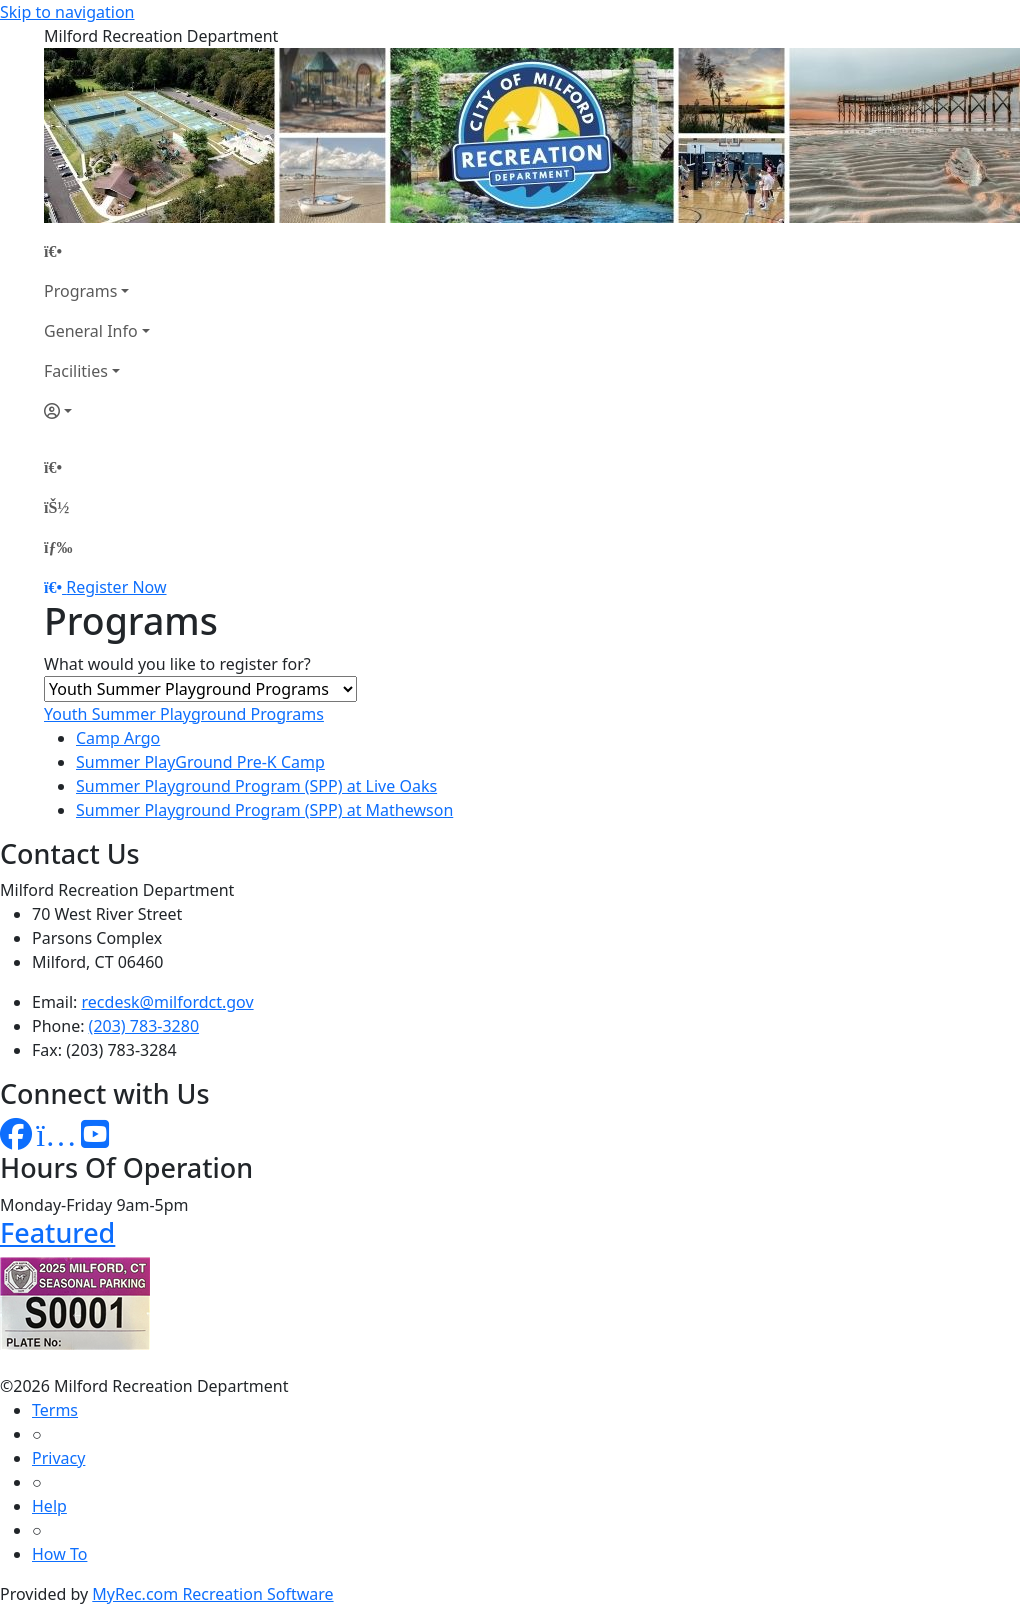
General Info (91, 331)
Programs (80, 291)
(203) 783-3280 (144, 1026)
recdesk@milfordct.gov (168, 1002)
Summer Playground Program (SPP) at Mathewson (264, 810)
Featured (57, 1232)
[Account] (97, 411)
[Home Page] (97, 251)
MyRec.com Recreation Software (212, 1594)
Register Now (116, 587)
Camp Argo (118, 738)
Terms (55, 1410)
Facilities (76, 371)
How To (59, 1554)
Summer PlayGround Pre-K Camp (200, 762)
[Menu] (58, 547)
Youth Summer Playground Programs (184, 714)
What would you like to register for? (177, 664)
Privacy (58, 1458)
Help (49, 1506)
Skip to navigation (67, 12)
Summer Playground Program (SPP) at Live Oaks (256, 786)
